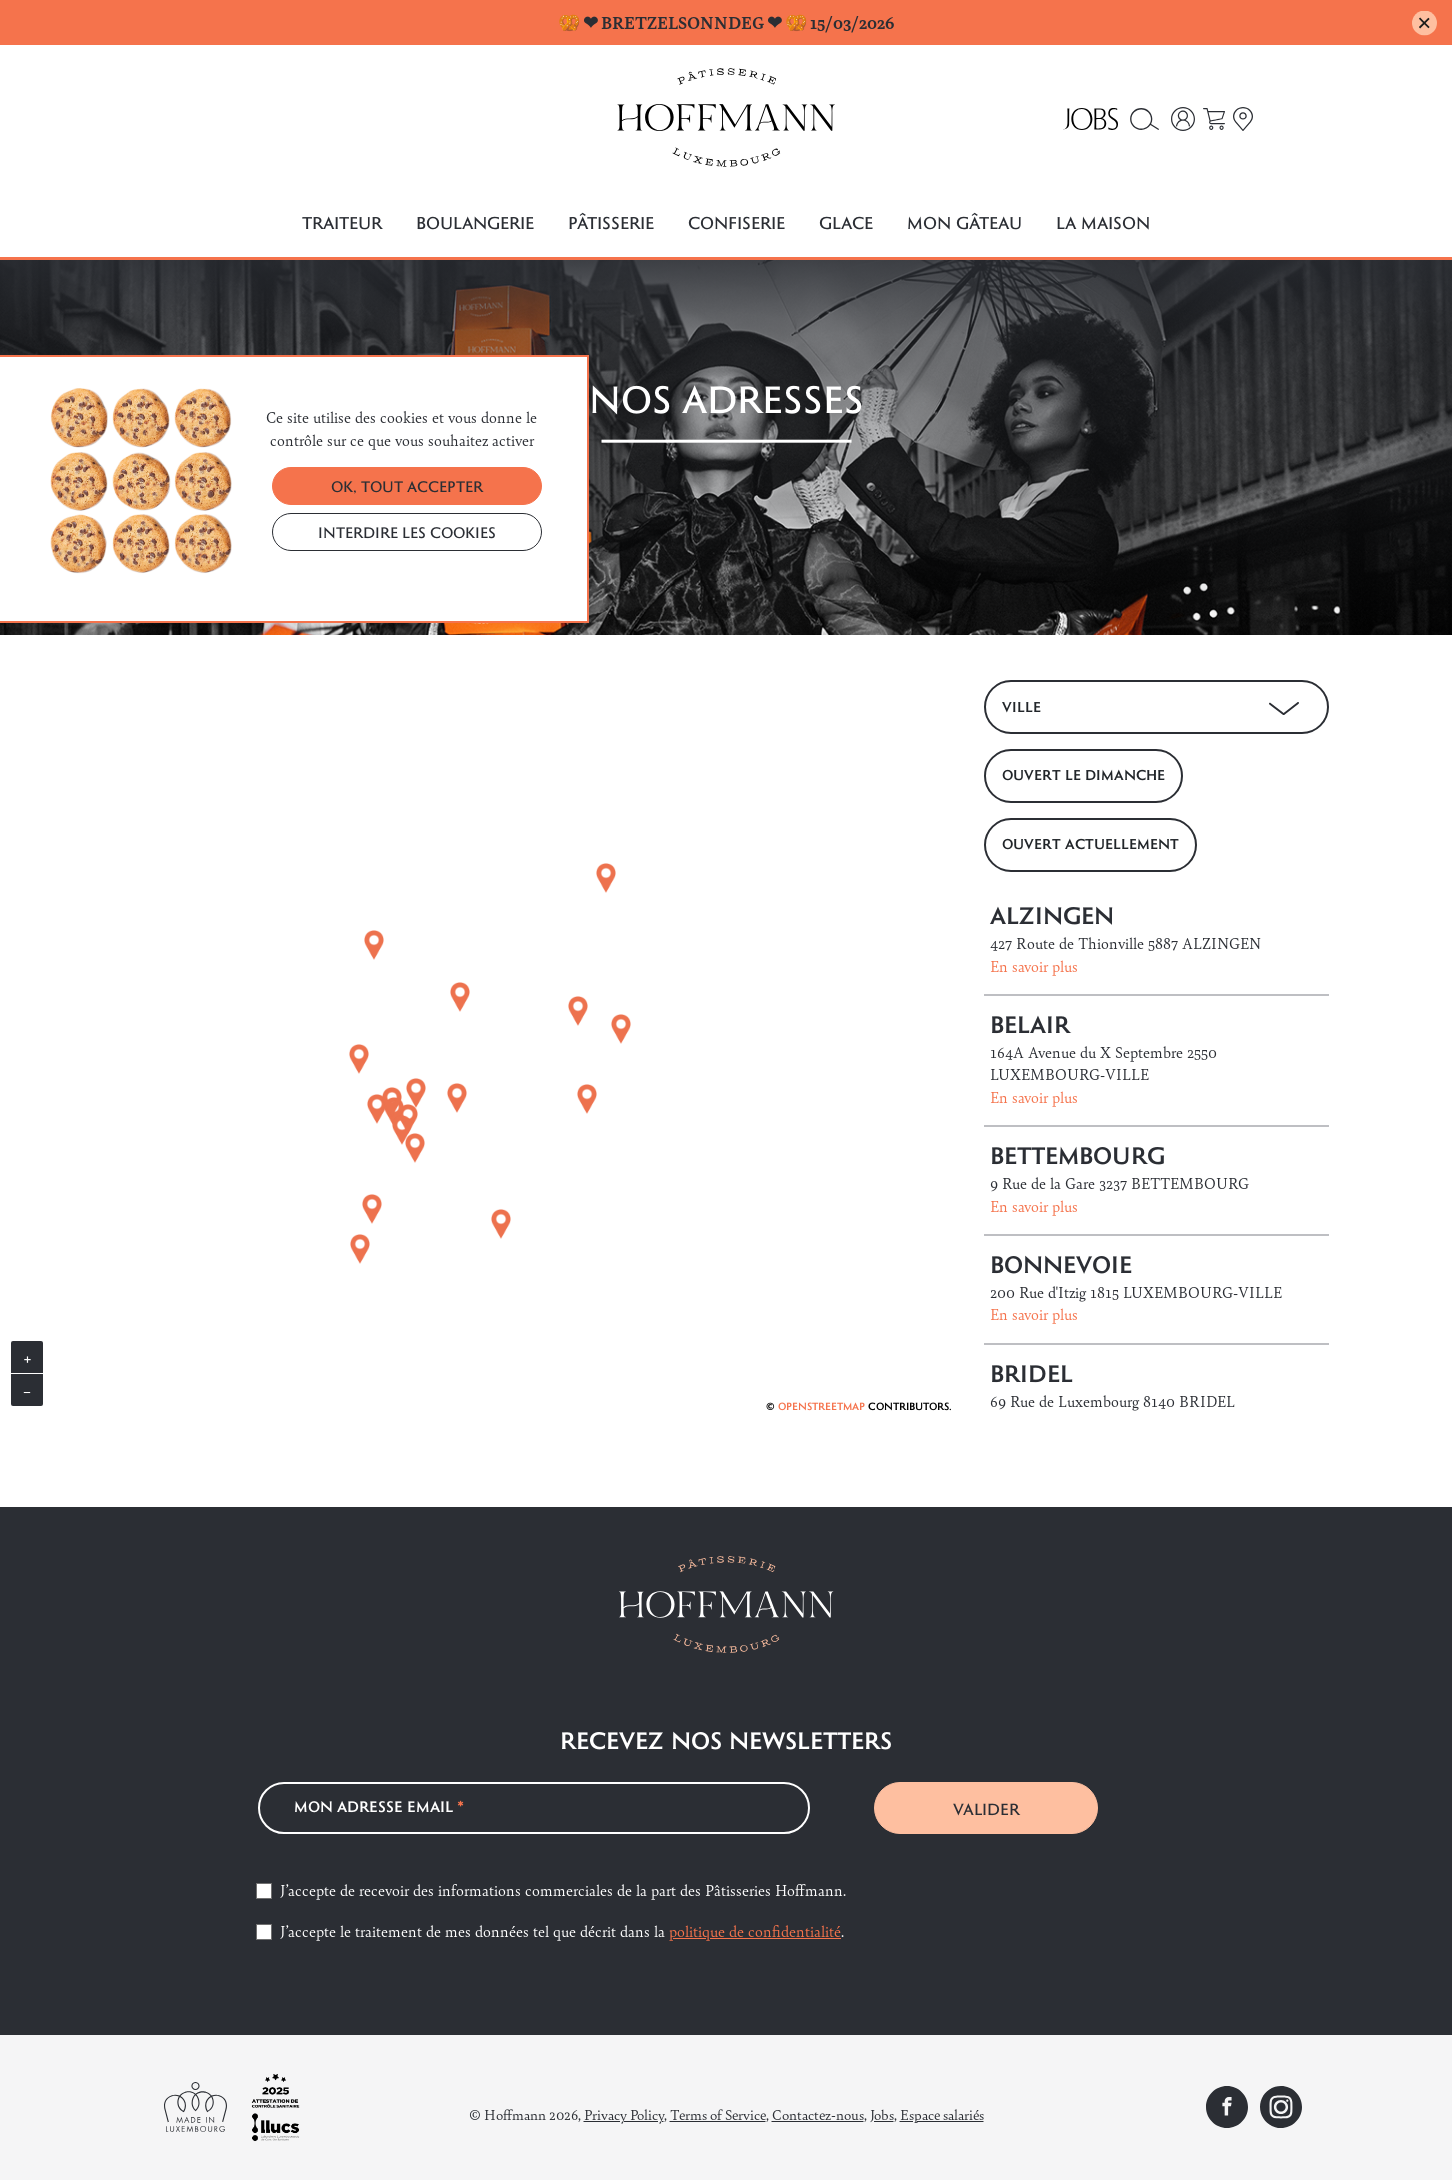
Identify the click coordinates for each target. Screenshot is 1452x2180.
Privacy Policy (624, 2114)
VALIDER (986, 1808)
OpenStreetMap (821, 1406)
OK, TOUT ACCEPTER (407, 486)
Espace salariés (942, 2114)
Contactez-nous (818, 2114)
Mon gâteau (964, 222)
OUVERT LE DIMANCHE (1083, 774)
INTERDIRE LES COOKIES (407, 532)
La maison (1103, 222)
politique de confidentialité (755, 1930)
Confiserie (736, 222)
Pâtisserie (611, 222)
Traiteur (342, 222)
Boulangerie (475, 222)
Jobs (882, 2114)
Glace (846, 222)
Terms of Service (718, 2114)
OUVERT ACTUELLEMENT (1090, 843)
